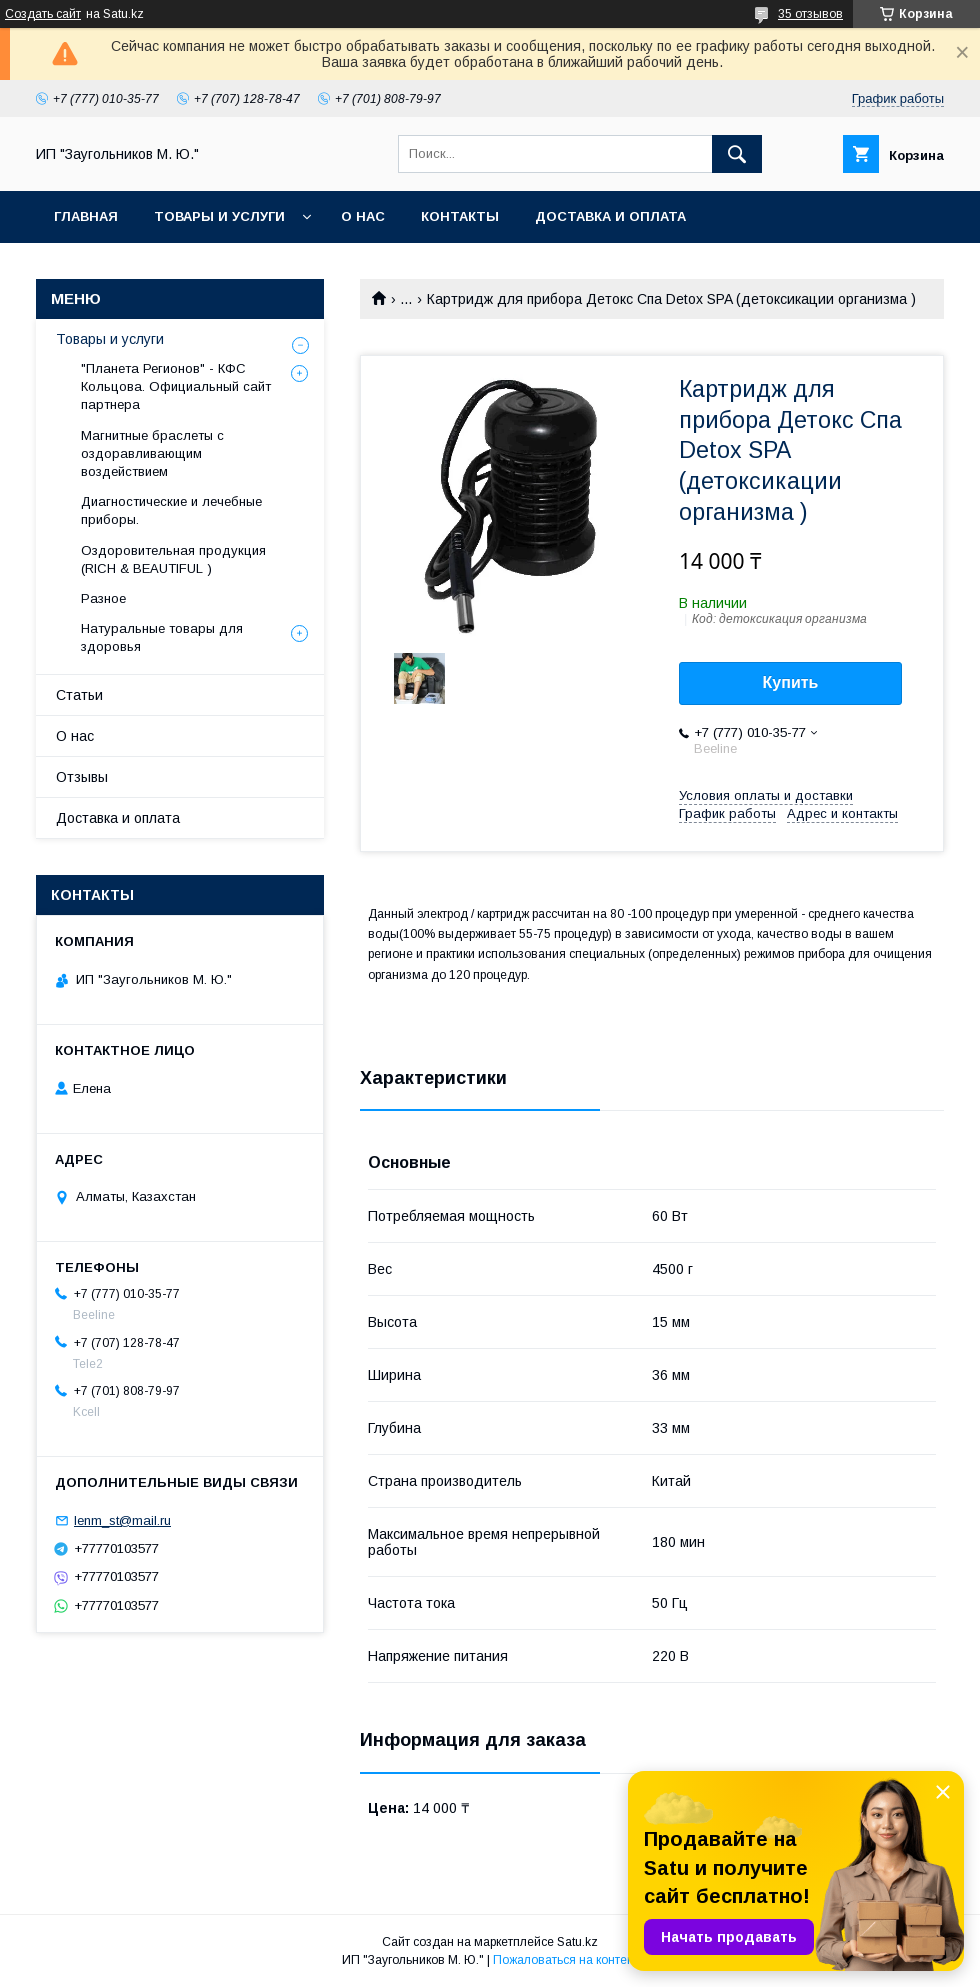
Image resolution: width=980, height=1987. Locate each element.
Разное (103, 598)
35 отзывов (810, 14)
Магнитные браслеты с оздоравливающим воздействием (152, 453)
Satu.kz (577, 1942)
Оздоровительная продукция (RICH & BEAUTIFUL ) (173, 559)
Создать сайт (43, 14)
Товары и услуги (219, 216)
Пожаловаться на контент (566, 1960)
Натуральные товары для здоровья (162, 637)
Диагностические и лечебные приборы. (171, 510)
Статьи (79, 695)
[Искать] (737, 154)
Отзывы (82, 777)
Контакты (460, 216)
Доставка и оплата (610, 216)
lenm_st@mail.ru (122, 1520)
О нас (363, 216)
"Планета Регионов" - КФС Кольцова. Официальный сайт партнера (176, 386)
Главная (86, 216)
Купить (791, 682)
